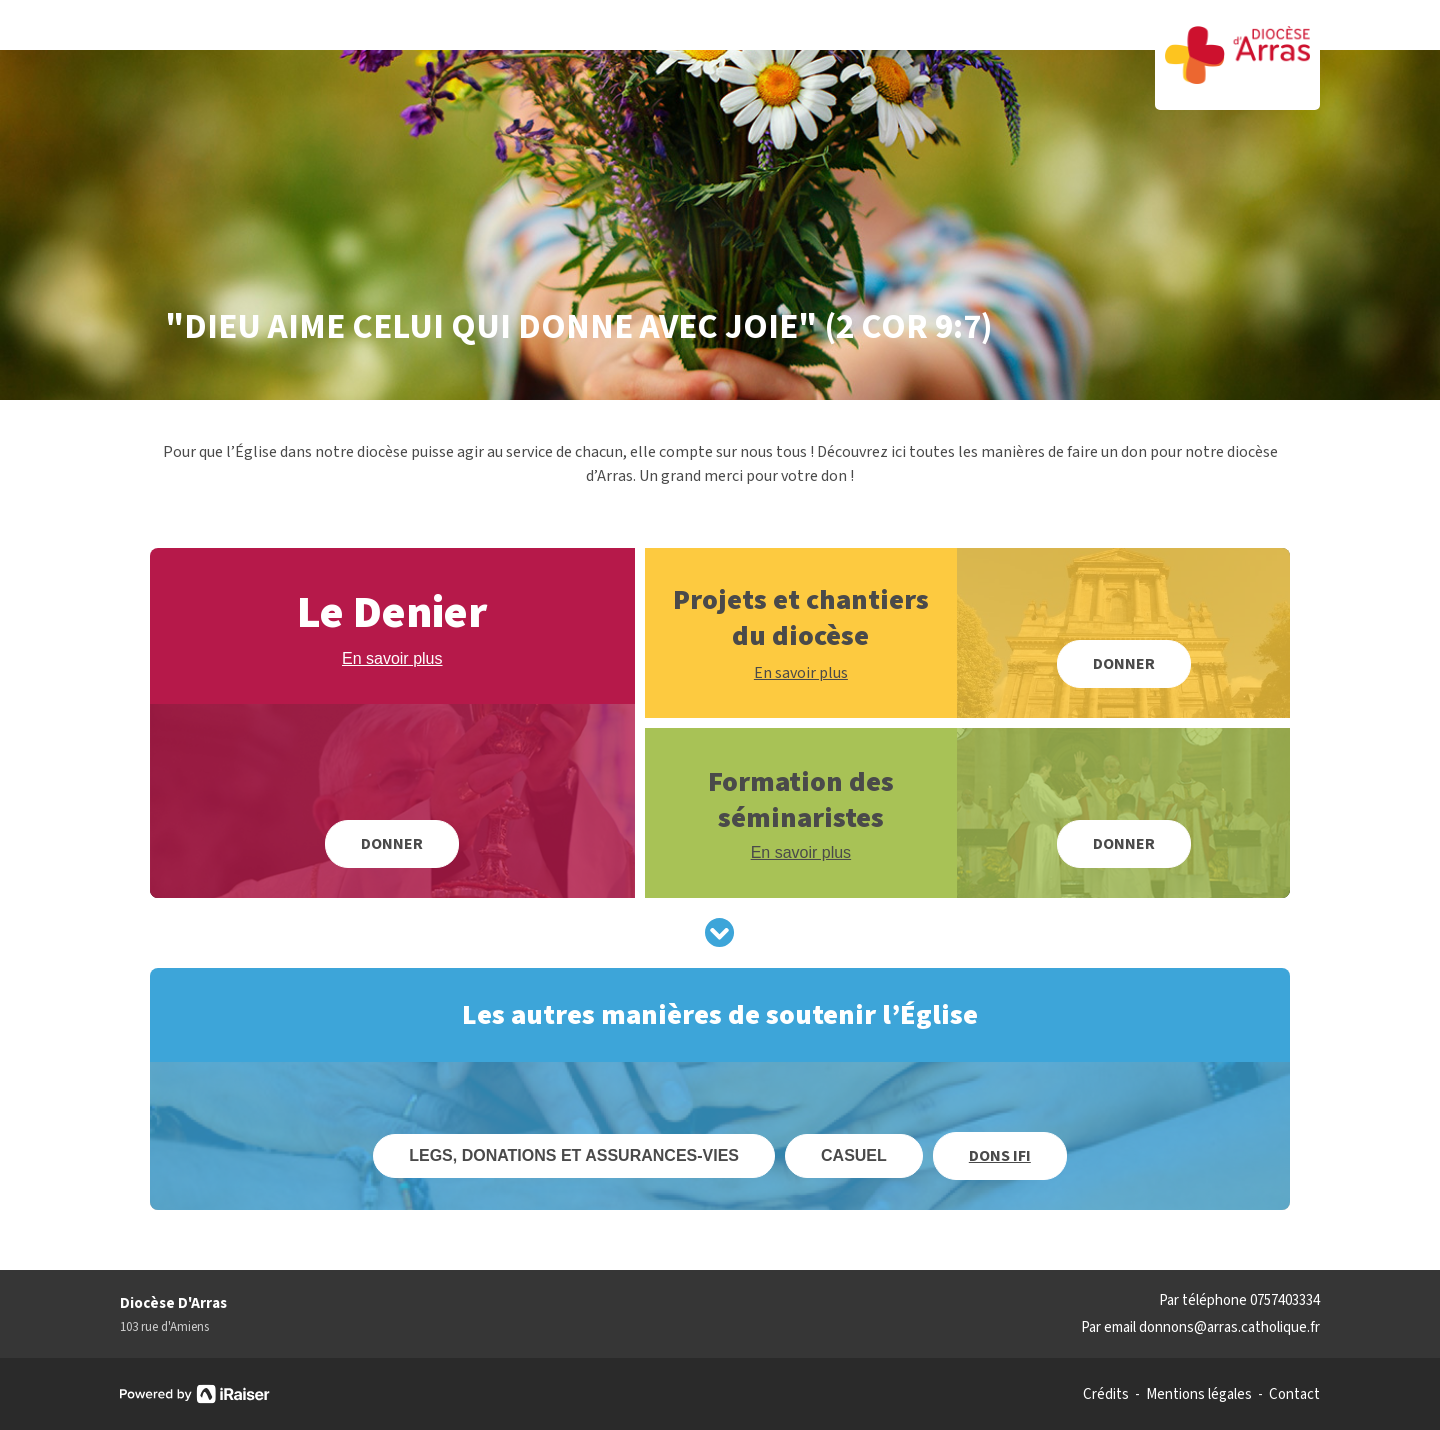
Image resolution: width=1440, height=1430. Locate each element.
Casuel (854, 1155)
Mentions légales (1199, 1395)
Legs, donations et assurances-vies (574, 1155)
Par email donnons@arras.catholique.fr (1200, 1327)
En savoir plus (392, 658)
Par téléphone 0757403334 (1239, 1300)
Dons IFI (1000, 1156)
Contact (1294, 1395)
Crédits (1106, 1395)
